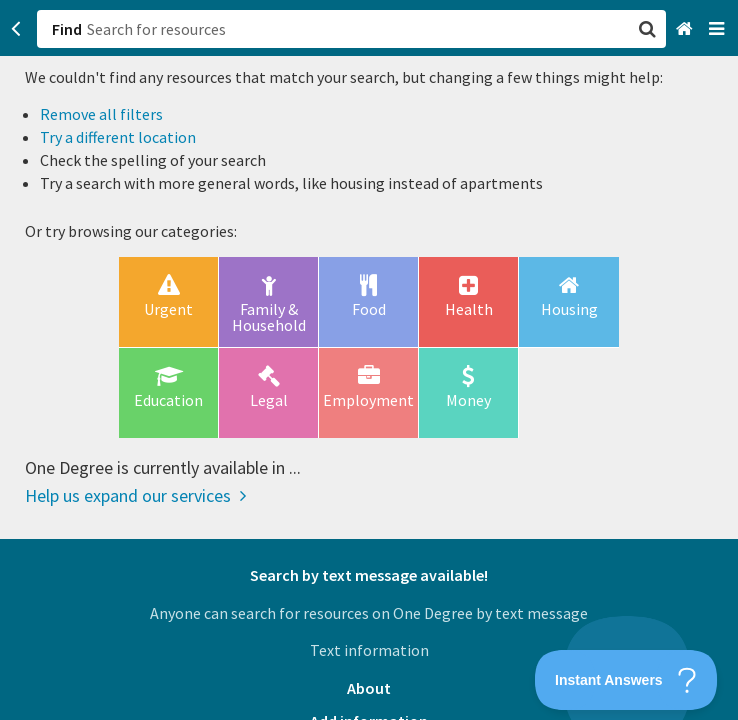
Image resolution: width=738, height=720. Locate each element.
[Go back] (16, 29)
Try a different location (118, 137)
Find (67, 29)
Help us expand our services (135, 495)
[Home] (686, 29)
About (369, 688)
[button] (369, 360)
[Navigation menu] (718, 29)
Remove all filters (101, 114)
